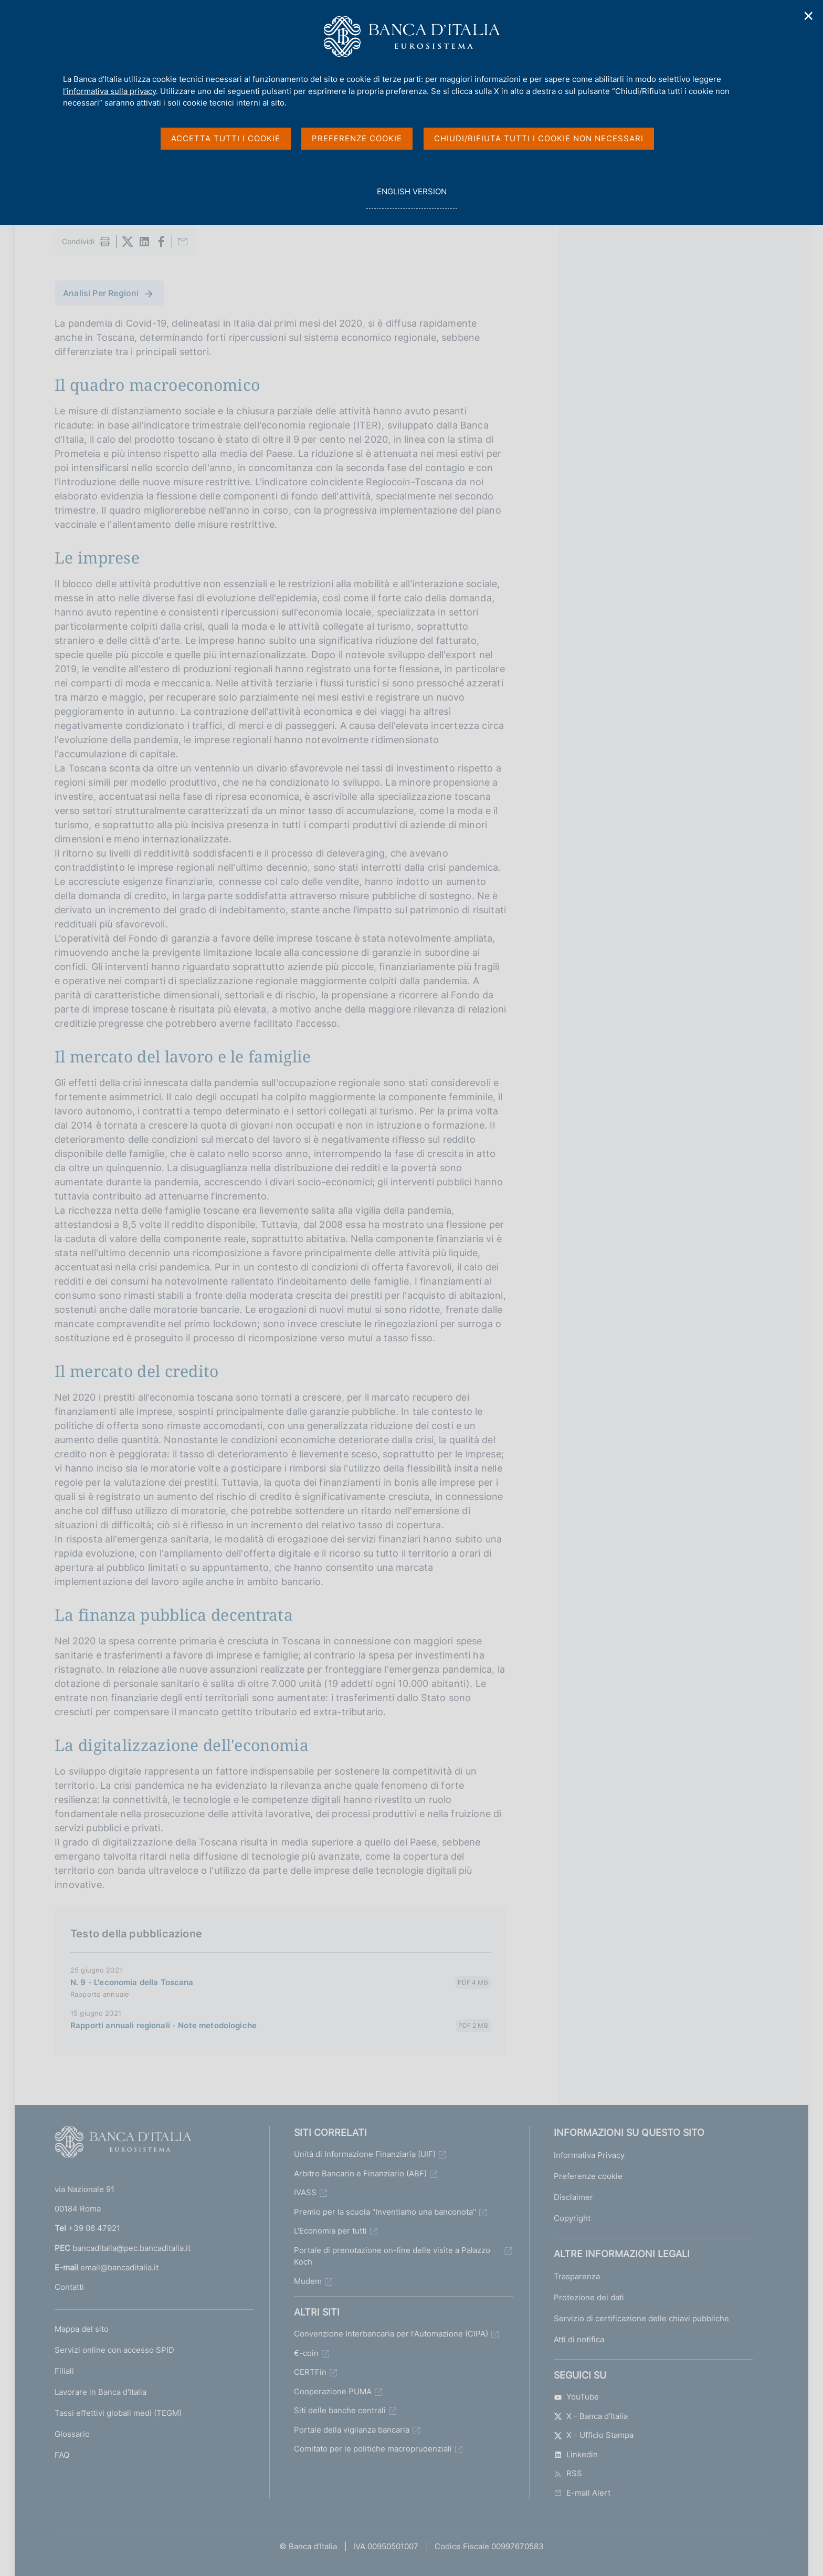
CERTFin (310, 2372)
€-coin (306, 2353)
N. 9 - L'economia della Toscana (132, 1982)
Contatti (69, 2287)
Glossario (72, 2434)
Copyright (572, 2218)
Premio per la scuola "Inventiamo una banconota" (385, 2212)
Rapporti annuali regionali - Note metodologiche (163, 2025)
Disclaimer (573, 2197)
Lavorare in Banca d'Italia (100, 2392)
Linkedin (576, 2454)
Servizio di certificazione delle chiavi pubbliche (641, 2318)
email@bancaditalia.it (119, 2267)
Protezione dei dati (589, 2297)
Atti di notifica (579, 2339)
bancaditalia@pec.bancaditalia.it (131, 2248)
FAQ (62, 2455)
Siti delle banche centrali (340, 2410)
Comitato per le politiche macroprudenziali (373, 2449)
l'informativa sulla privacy (109, 91)
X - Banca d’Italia (591, 2416)
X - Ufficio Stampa (594, 2435)
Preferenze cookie (588, 2176)
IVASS (305, 2192)
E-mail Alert (582, 2493)
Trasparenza (577, 2276)
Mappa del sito (82, 2329)
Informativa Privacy (589, 2155)
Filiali (64, 2371)
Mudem (308, 2281)
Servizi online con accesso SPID (114, 2350)
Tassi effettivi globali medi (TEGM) (118, 2413)
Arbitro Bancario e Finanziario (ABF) (360, 2173)
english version (411, 197)
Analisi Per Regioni (101, 293)
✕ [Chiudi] (809, 16)
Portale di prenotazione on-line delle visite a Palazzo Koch (392, 2256)
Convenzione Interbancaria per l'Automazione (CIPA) (391, 2334)
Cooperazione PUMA (333, 2391)
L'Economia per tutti (330, 2231)
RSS (568, 2473)
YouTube (576, 2397)
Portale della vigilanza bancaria (351, 2430)
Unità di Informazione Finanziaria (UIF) (365, 2154)
